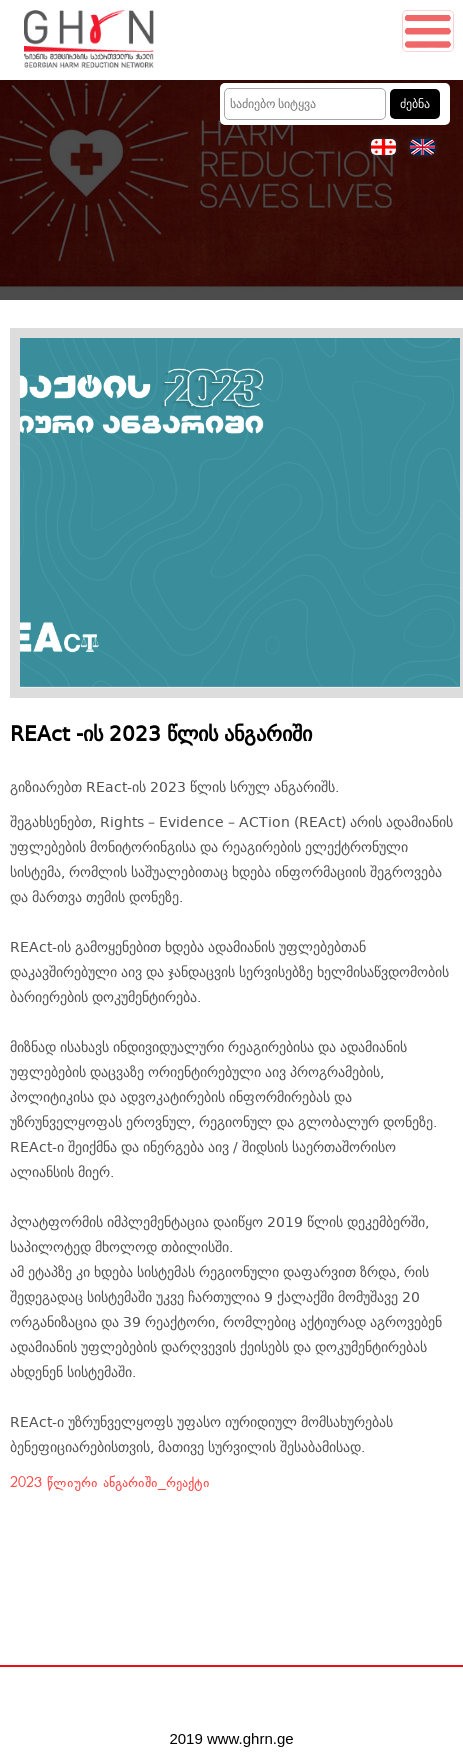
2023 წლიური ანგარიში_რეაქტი (110, 1483)
